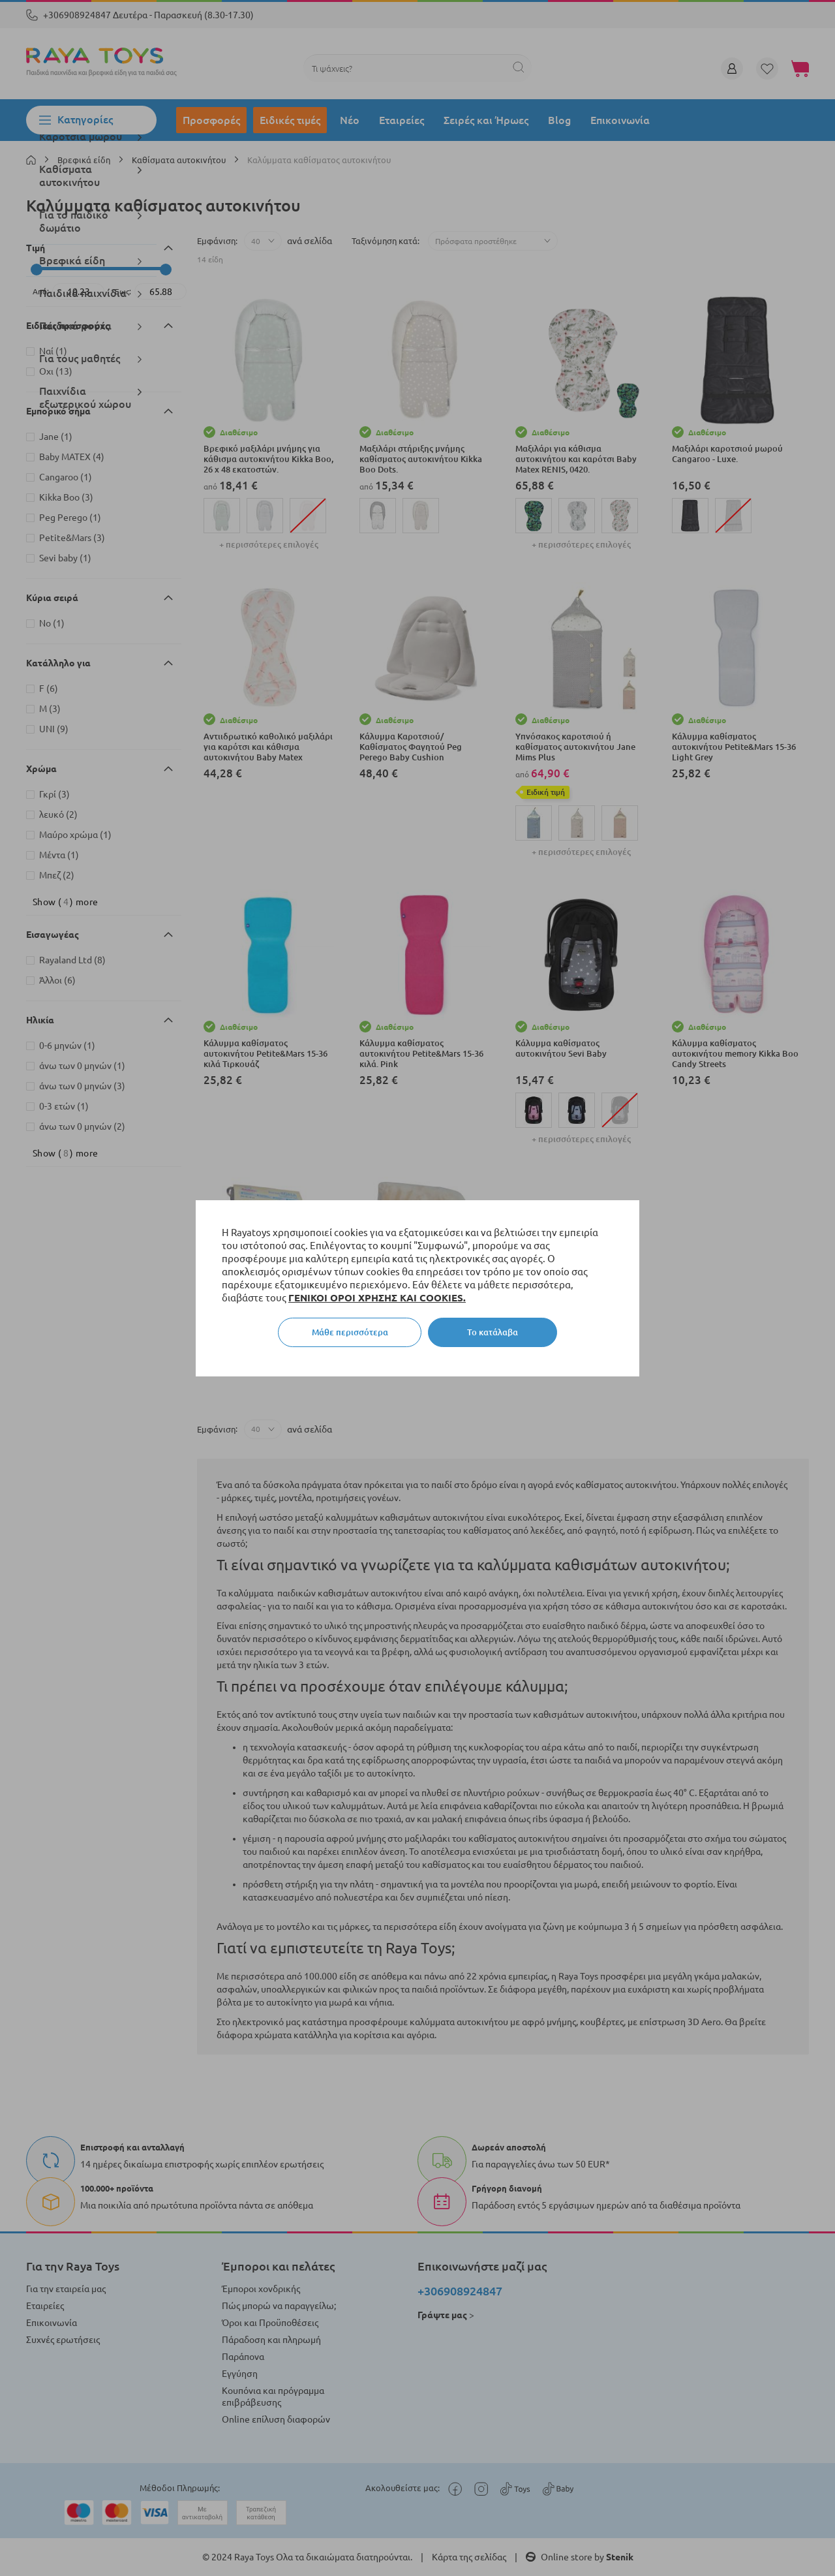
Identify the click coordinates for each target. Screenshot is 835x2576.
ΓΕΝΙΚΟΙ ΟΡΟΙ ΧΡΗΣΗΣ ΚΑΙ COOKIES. (377, 1297)
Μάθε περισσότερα (350, 1332)
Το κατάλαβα (492, 1332)
